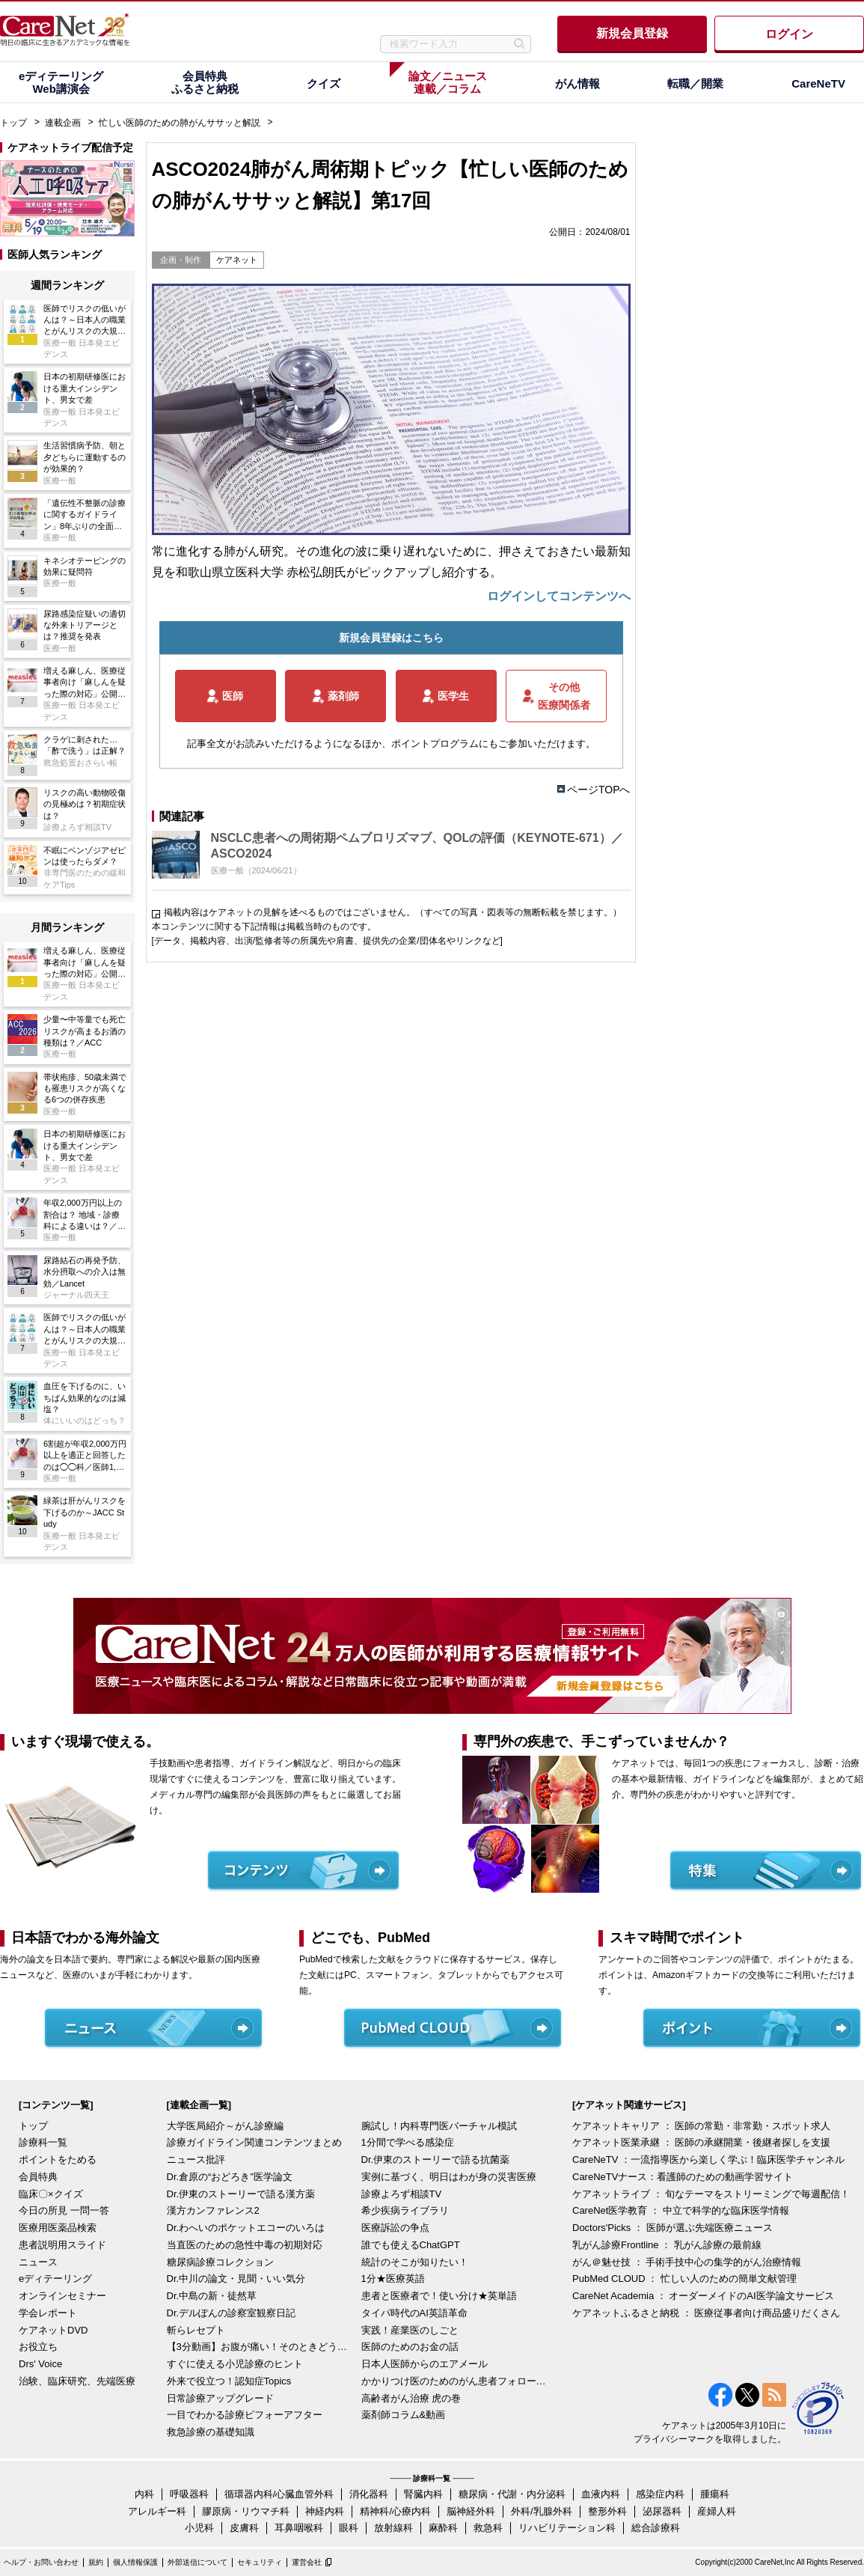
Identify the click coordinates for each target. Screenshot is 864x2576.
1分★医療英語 (393, 2278)
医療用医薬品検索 (57, 2227)
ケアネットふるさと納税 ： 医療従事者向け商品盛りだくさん (706, 2313)
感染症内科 (660, 2494)
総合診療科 (655, 2527)
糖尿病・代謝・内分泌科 (512, 2494)
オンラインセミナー (62, 2295)
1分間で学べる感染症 (407, 2142)
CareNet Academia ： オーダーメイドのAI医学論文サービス (703, 2295)
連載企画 (63, 122)
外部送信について (197, 2562)
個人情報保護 (135, 2562)
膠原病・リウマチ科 (245, 2511)
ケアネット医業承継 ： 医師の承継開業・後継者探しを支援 (701, 2142)
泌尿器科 (662, 2511)
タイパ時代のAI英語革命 (414, 2313)
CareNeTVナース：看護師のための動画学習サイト (682, 2176)
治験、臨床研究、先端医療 (77, 2381)
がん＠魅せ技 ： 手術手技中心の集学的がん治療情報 (686, 2262)
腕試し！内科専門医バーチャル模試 (439, 2125)
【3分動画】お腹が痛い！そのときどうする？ (260, 2346)
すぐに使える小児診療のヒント (235, 2363)
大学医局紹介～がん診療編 (225, 2125)
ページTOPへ (599, 790)
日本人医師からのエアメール (424, 2363)
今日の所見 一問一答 (64, 2210)
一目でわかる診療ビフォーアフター (244, 2414)
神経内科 (324, 2511)
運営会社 (307, 2562)
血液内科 (600, 2494)
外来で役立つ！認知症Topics (229, 2381)
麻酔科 (443, 2527)
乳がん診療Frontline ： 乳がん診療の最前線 (667, 2244)
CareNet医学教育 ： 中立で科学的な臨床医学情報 (680, 2210)
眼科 (348, 2527)
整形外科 (607, 2511)
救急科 (488, 2527)
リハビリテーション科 (567, 2527)
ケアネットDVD (53, 2330)
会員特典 (38, 2176)
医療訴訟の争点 (395, 2227)
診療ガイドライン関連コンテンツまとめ (254, 2142)
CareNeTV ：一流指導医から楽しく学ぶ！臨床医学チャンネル (708, 2159)
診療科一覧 (43, 2142)
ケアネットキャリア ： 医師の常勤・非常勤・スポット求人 (701, 2125)
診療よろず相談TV (401, 2194)
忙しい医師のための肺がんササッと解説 (179, 122)
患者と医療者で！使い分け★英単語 (439, 2295)
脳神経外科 (471, 2511)
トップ (13, 122)
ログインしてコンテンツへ (559, 596)
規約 (95, 2562)
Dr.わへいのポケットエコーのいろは (246, 2227)
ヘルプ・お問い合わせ (41, 2562)
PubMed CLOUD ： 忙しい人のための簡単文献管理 (684, 2278)
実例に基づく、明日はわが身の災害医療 (448, 2176)
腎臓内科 (423, 2494)
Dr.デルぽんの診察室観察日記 (231, 2313)
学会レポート (48, 2313)
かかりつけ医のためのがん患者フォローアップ (454, 2381)
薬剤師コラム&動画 (403, 2414)
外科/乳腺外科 (541, 2511)
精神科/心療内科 (395, 2511)
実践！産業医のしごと (410, 2330)
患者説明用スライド (62, 2244)
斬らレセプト (196, 2330)
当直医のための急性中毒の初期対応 (244, 2244)
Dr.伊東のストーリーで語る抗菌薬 (435, 2159)
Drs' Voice (40, 2363)
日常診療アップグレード (220, 2398)
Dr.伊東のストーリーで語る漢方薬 (241, 2194)
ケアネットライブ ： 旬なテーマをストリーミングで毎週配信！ (711, 2194)
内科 (144, 2494)
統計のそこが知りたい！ (414, 2262)
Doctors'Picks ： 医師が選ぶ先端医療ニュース (672, 2227)
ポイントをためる (57, 2159)
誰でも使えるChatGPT (410, 2244)
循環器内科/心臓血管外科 (279, 2494)
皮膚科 (244, 2527)
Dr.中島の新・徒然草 (212, 2295)
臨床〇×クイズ (51, 2194)
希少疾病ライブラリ (405, 2210)
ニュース (38, 2262)
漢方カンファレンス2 (213, 2210)
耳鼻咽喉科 (299, 2527)
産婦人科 (716, 2511)
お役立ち (38, 2346)
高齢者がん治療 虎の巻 (411, 2398)
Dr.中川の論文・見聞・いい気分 (236, 2278)
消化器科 (368, 2494)
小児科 (199, 2527)
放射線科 (393, 2527)
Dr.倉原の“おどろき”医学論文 (229, 2176)
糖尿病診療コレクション (220, 2262)
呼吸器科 (189, 2494)
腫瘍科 (714, 2494)
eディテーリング (55, 2278)
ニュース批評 (196, 2159)
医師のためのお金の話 (410, 2346)
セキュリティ (259, 2562)
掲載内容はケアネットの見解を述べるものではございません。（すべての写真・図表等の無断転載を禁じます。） (393, 912)
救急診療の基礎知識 (210, 2432)
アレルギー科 (157, 2511)
